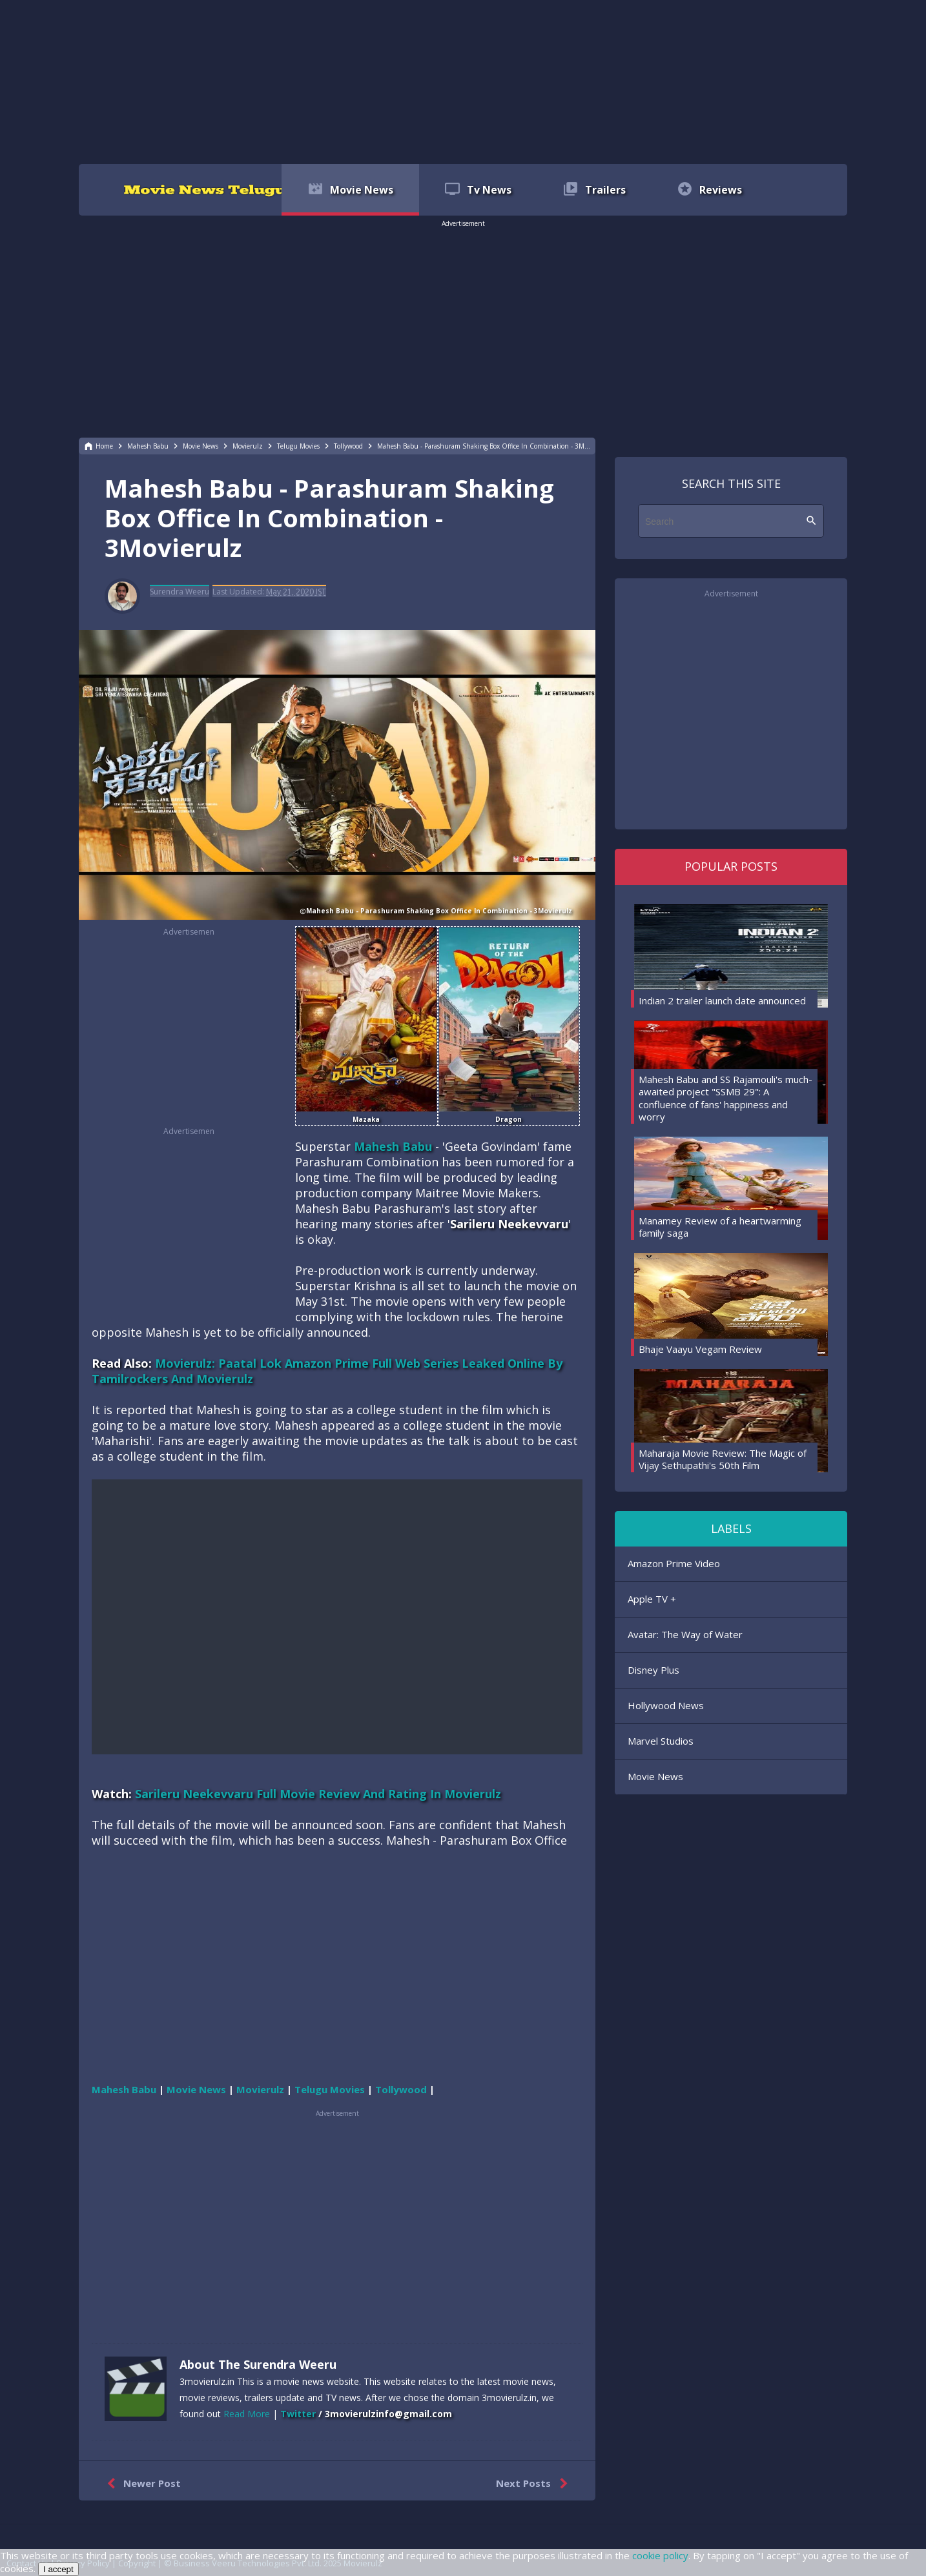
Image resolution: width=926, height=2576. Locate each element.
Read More (246, 2414)
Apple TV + (652, 1598)
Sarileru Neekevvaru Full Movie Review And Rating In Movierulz (318, 1793)
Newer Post (141, 2483)
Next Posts (534, 2483)
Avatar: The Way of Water (685, 1634)
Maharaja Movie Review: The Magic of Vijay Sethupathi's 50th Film (723, 1459)
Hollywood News (666, 1705)
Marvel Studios (661, 1740)
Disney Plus (653, 1669)
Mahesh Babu (393, 1146)
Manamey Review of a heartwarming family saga (720, 1227)
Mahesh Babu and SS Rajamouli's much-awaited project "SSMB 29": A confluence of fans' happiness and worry (725, 1098)
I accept (58, 2569)
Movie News (655, 1776)
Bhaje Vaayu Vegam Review (700, 1349)
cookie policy (660, 2555)
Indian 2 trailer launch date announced (722, 1000)
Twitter (298, 2414)
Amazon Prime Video (674, 1563)
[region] (463, 80)
